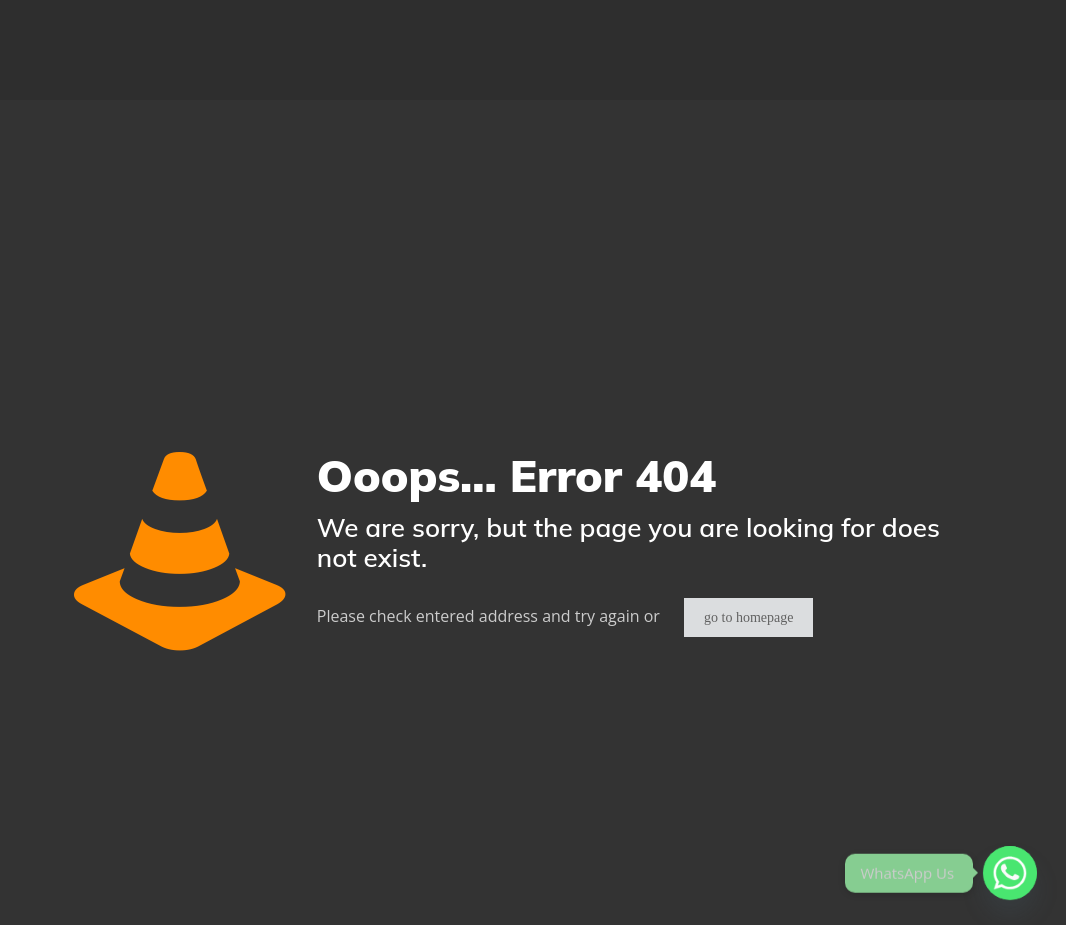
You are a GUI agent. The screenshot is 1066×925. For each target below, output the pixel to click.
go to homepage (748, 617)
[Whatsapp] (1010, 873)
